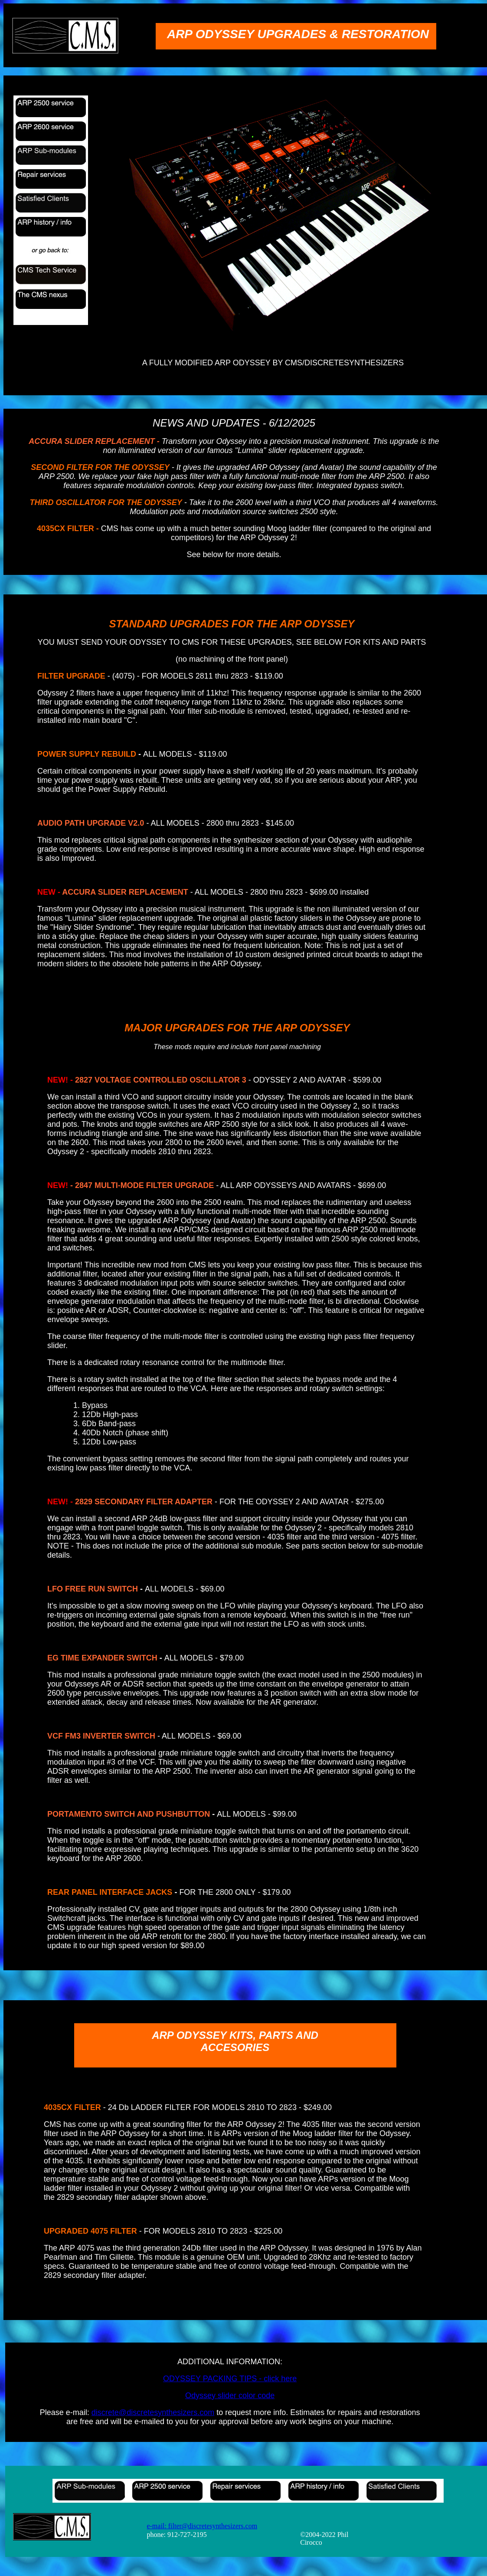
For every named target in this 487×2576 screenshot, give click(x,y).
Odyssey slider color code (230, 2395)
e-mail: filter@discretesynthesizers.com (202, 2526)
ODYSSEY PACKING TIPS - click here (230, 2378)
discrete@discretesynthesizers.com (153, 2412)
